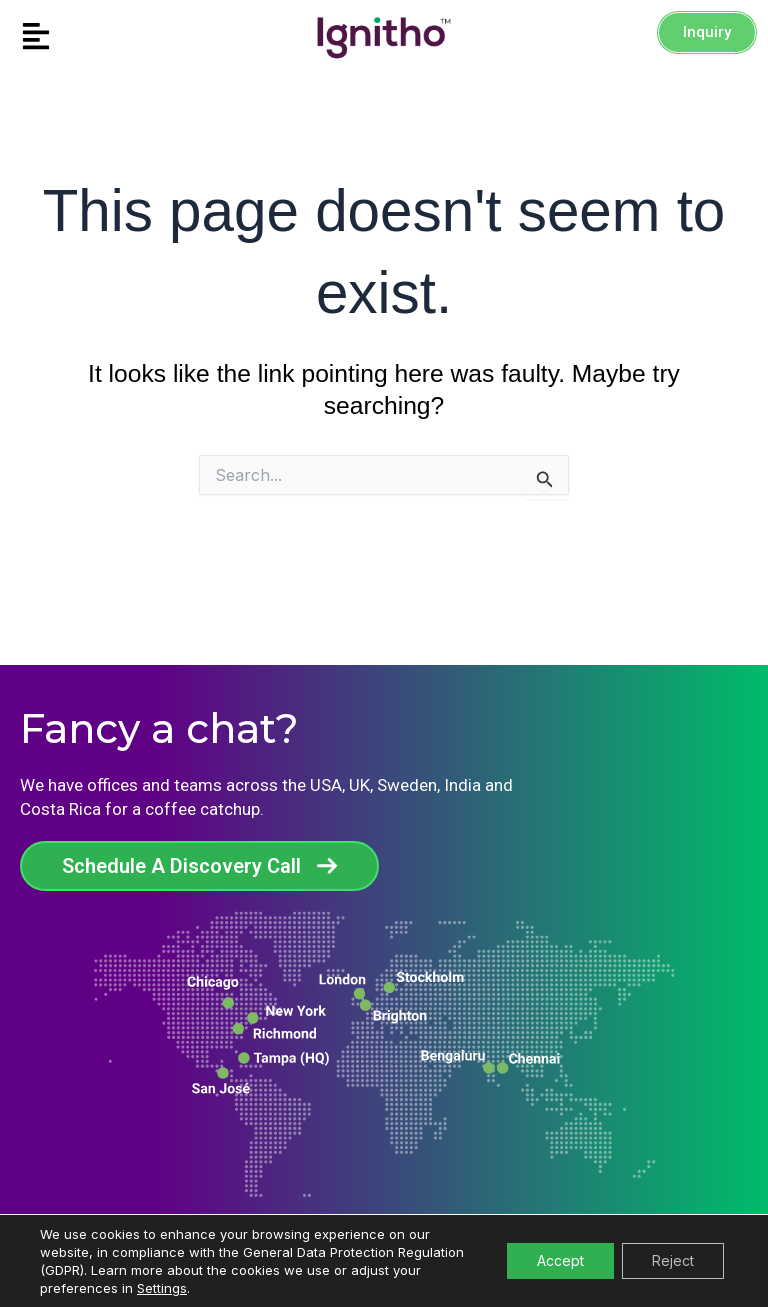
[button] (96, 37)
